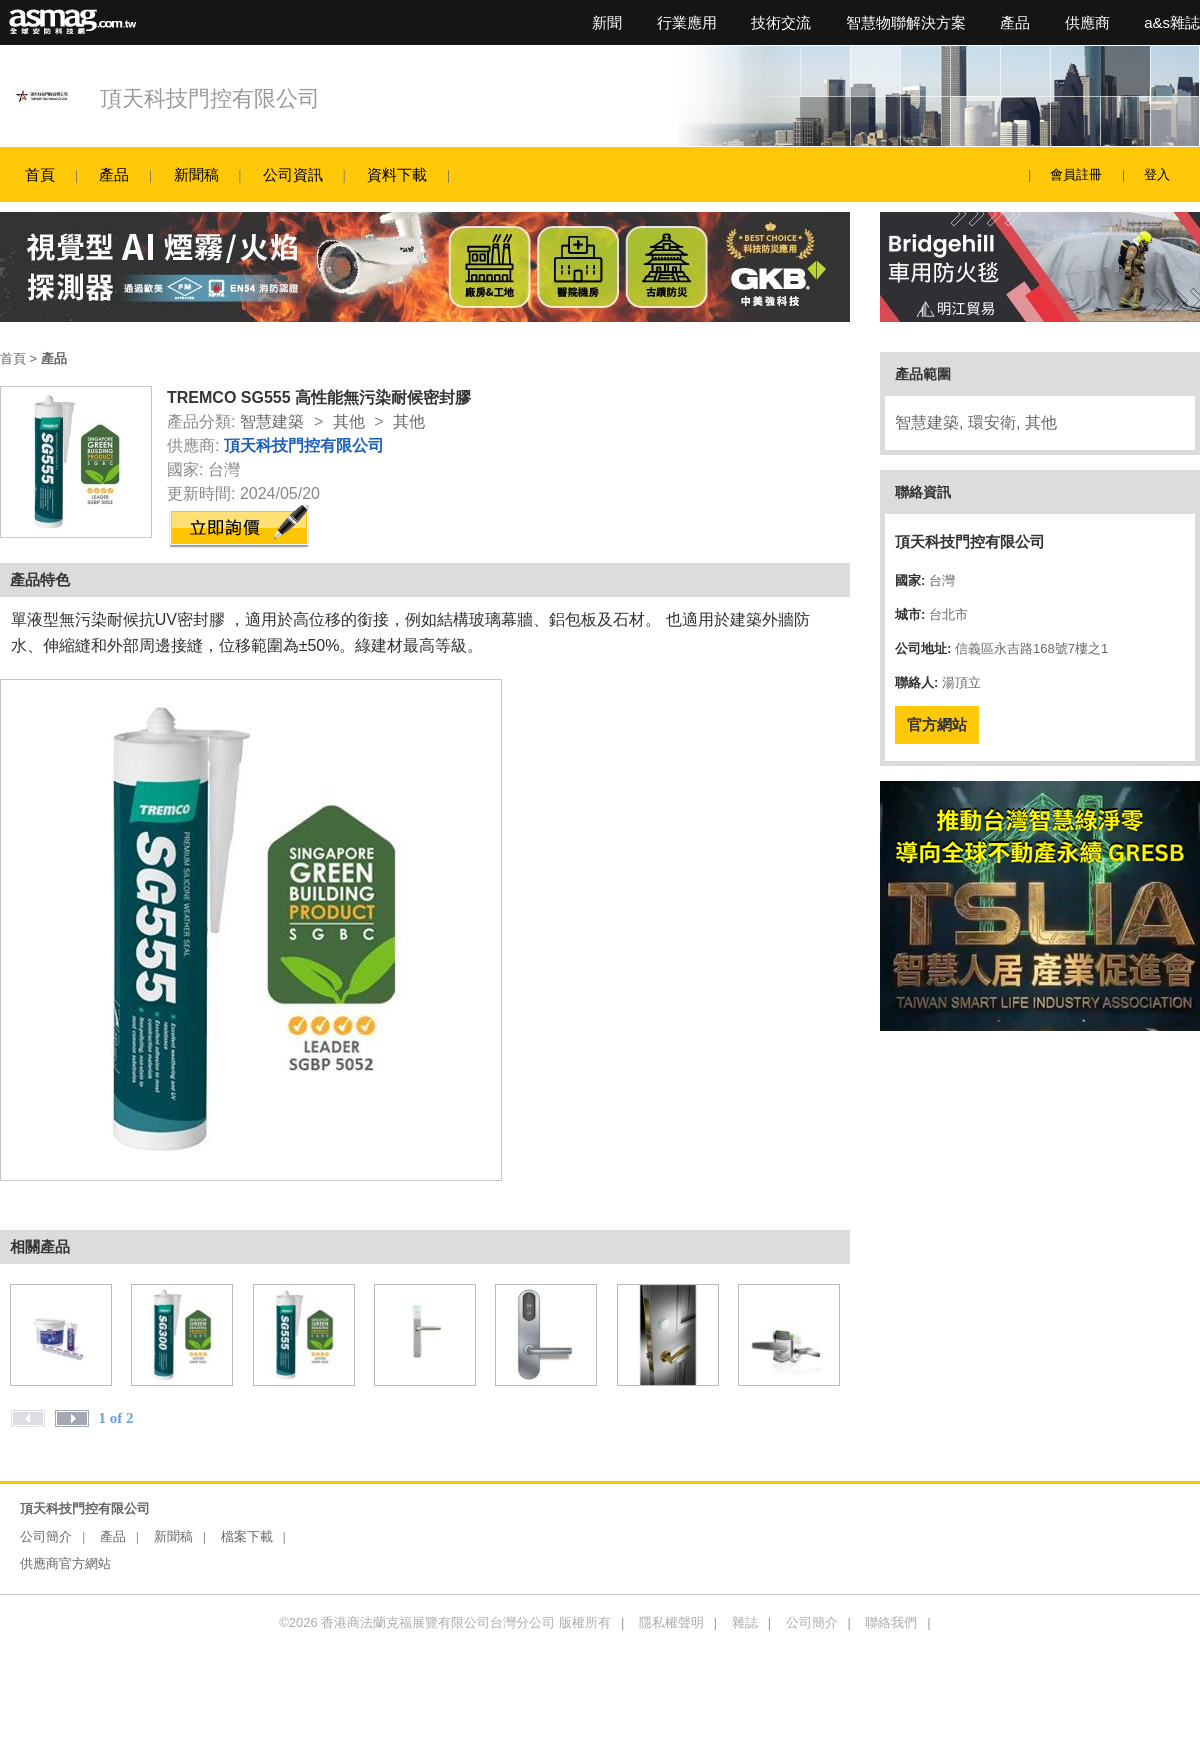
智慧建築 (272, 421)
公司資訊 (293, 174)
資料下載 (397, 174)
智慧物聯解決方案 (906, 22)
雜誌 (745, 1622)
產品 (1015, 22)
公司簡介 (46, 1536)
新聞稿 (196, 174)
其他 (349, 421)
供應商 (1087, 22)
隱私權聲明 (671, 1622)
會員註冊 (1076, 174)
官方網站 (937, 724)
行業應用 (687, 22)
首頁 (40, 174)
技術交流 (781, 22)
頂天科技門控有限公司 (210, 98)
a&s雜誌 (1172, 22)
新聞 (607, 22)
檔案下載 (247, 1536)
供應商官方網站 (65, 1563)
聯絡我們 (891, 1622)
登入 (1157, 174)
